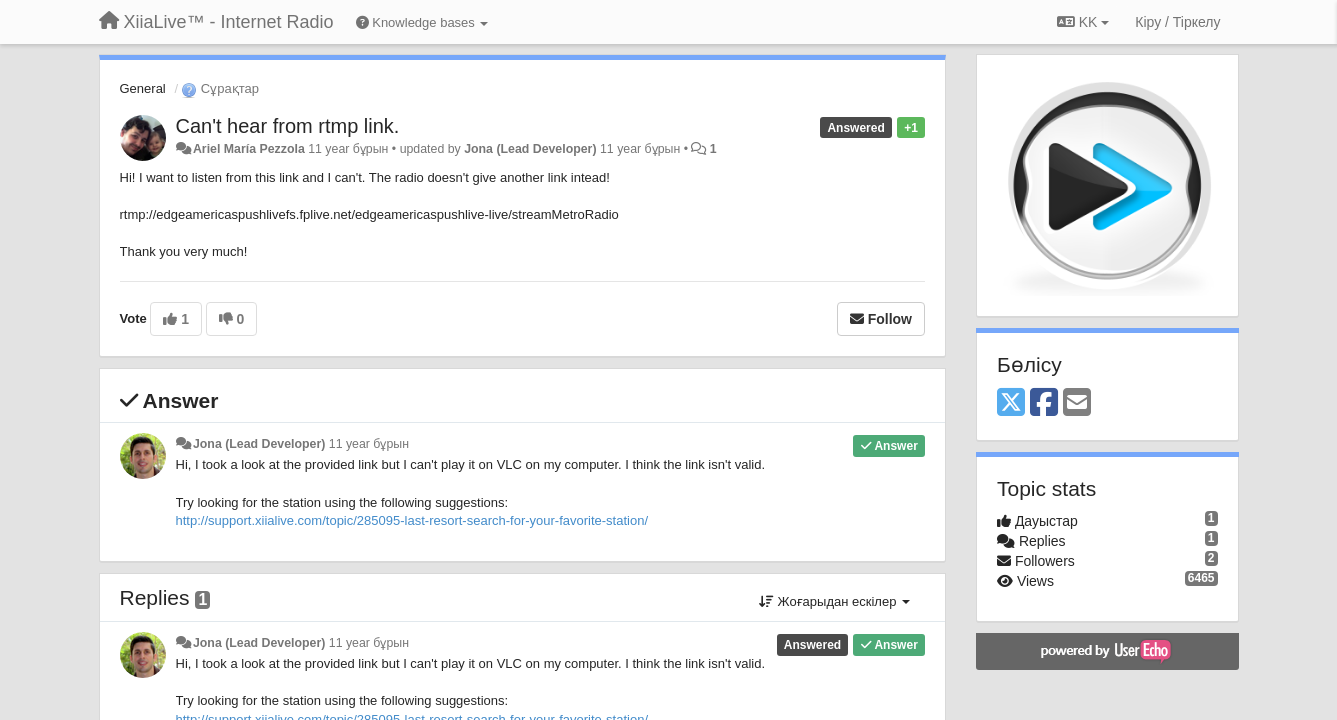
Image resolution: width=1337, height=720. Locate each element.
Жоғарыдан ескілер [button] (834, 601)
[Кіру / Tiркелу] (1177, 22)
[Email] (1077, 403)
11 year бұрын (369, 444)
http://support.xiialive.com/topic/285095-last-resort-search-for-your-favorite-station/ (412, 520)
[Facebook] (1044, 403)
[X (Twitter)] (1011, 403)
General (143, 88)
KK (1083, 22)
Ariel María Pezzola (249, 149)
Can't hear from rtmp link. (288, 126)
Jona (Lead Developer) (530, 149)
